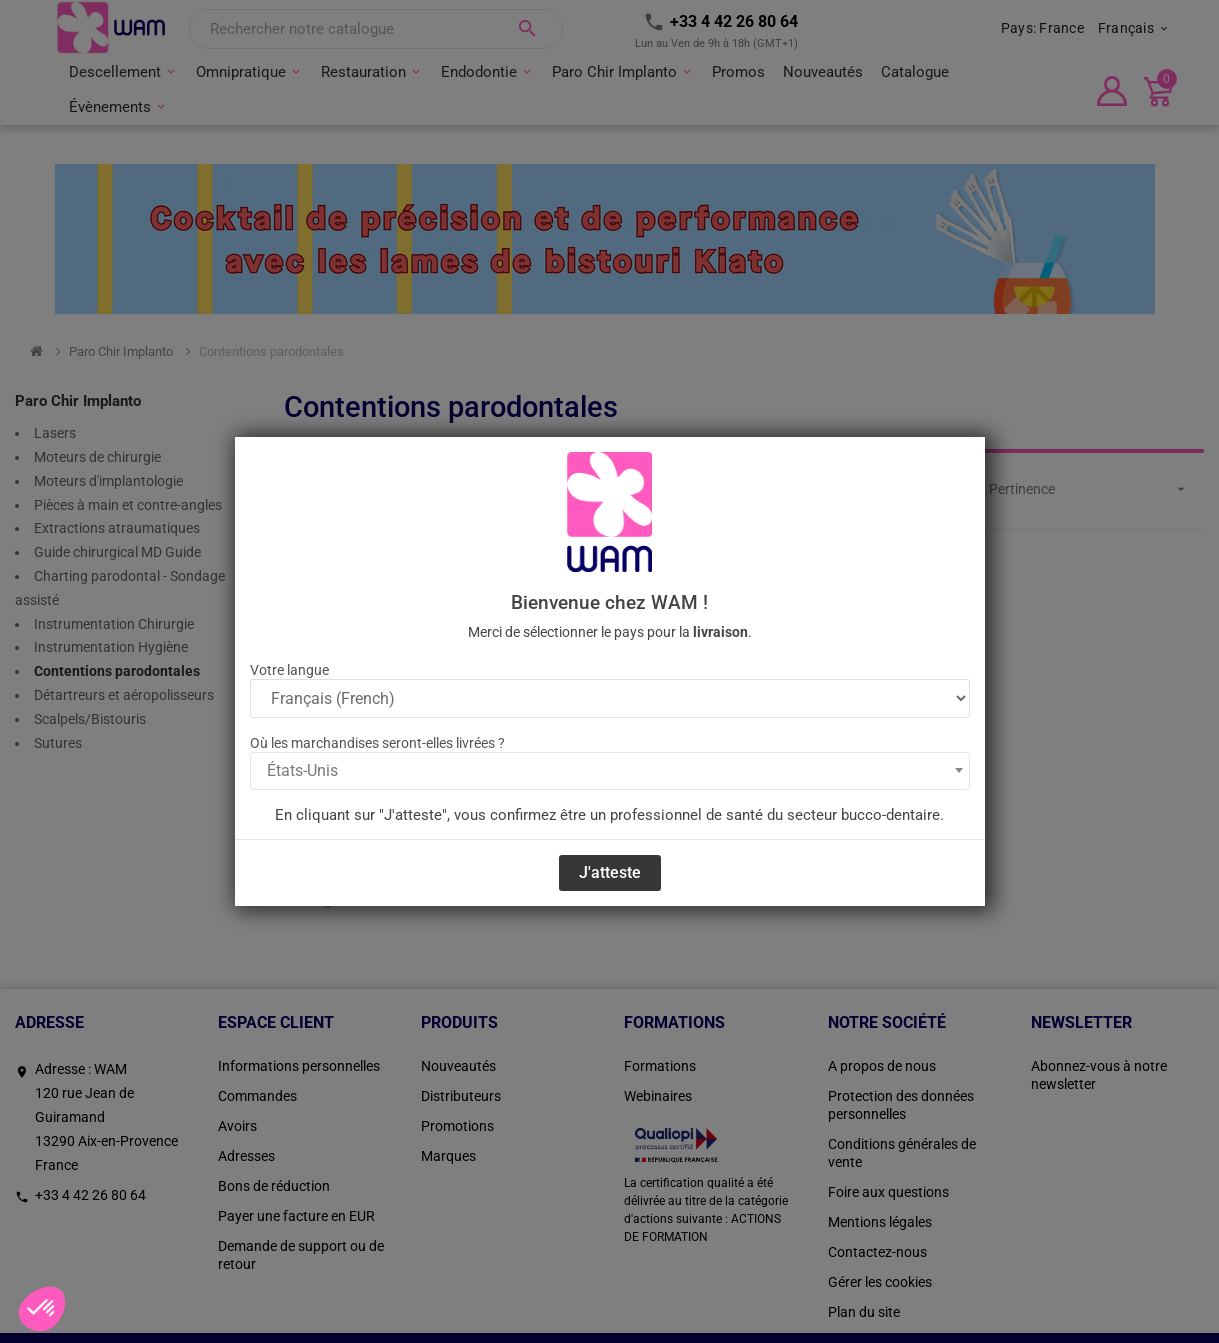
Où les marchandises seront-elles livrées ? (377, 743)
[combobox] (610, 771)
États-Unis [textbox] (302, 770)
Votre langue (289, 670)
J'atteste (610, 872)
